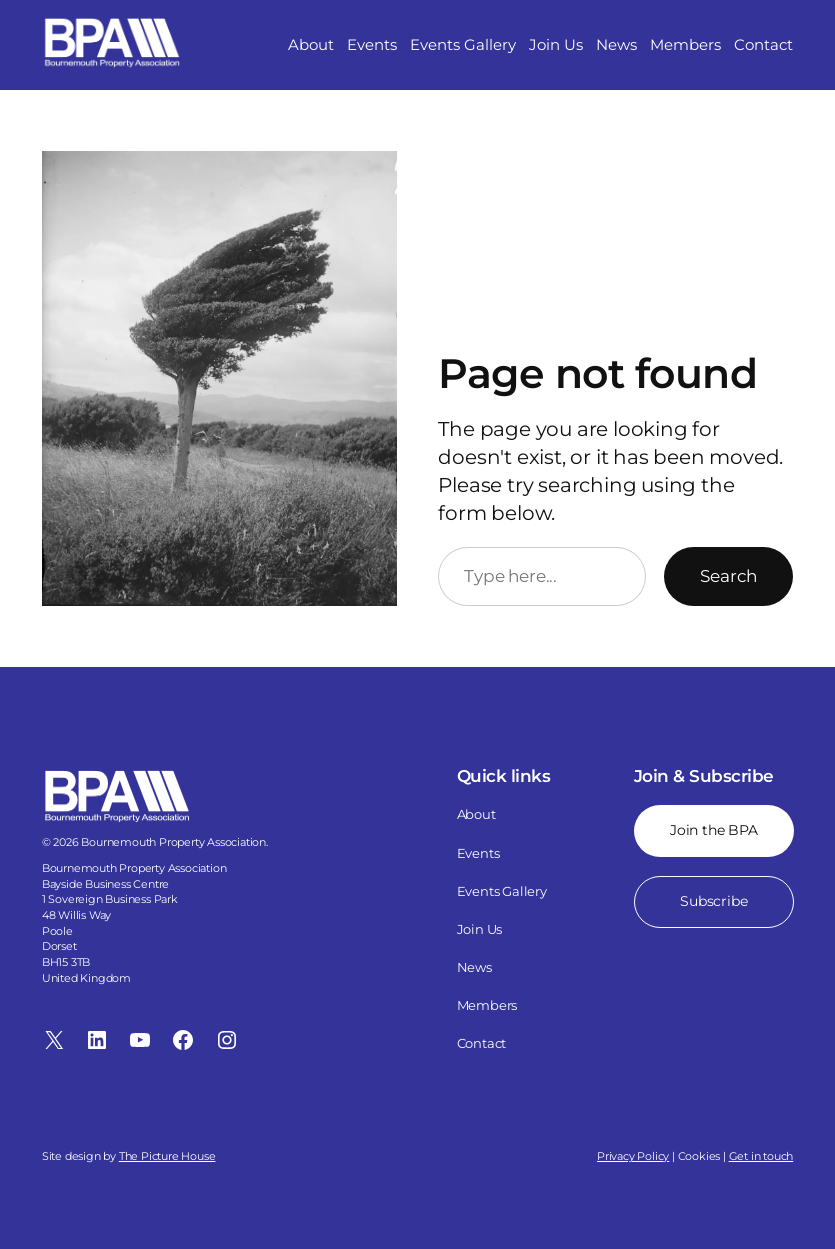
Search (728, 576)
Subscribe (713, 901)
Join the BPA (714, 830)
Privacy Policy (633, 1156)
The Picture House (167, 1156)
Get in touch (761, 1156)
